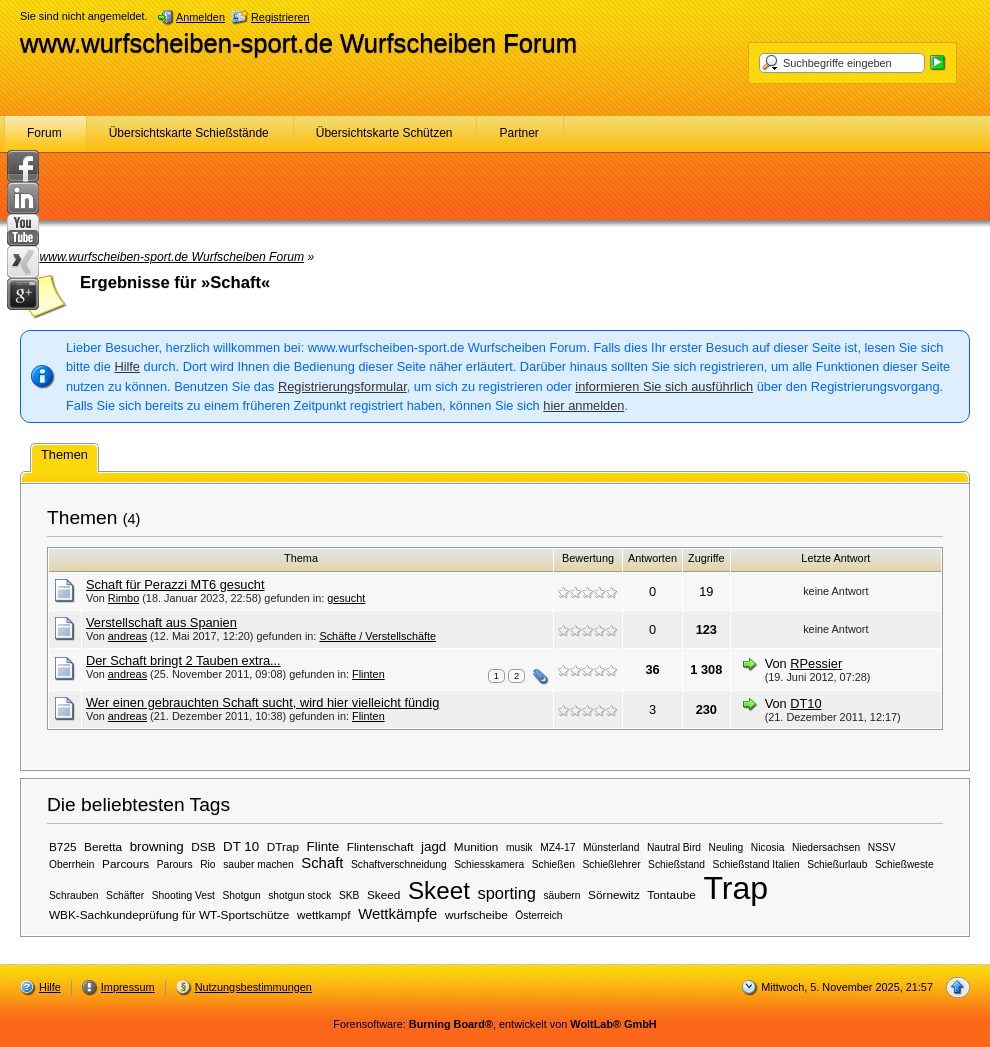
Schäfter (125, 895)
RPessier (816, 663)
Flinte (323, 846)
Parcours (125, 863)
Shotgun (242, 895)
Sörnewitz (614, 894)
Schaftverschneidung (399, 864)
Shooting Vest (183, 895)
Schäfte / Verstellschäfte (377, 636)
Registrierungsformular (342, 386)
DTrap (283, 846)
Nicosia (768, 847)
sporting (506, 893)
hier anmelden (583, 405)
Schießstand (676, 864)
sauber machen (258, 864)
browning (157, 846)
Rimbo (123, 598)
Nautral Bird (674, 847)
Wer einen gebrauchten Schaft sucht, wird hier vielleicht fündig (262, 702)
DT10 (805, 703)
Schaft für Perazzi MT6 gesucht (175, 584)
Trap (735, 888)
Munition (476, 846)
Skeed (383, 894)
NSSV (882, 847)
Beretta (103, 846)
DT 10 (241, 846)
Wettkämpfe (397, 914)
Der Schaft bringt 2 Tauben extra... (183, 660)
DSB (203, 846)
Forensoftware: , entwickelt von (494, 1024)
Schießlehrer (612, 864)
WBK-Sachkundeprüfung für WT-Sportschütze (169, 914)
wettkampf (324, 914)
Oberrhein (72, 864)
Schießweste (904, 864)
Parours (175, 864)
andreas (127, 636)
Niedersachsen (826, 847)
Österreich (538, 915)
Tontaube (671, 894)
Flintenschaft (380, 846)
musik (519, 847)
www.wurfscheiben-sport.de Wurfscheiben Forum (298, 43)
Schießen (553, 864)
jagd (433, 846)
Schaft (322, 863)
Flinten (368, 674)
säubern (561, 895)
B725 (63, 846)
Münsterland (611, 847)
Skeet (439, 890)
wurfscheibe (476, 914)
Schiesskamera (489, 864)
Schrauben (74, 895)
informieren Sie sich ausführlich (664, 386)
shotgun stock (299, 895)
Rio (207, 864)
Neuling (726, 847)
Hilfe (127, 366)
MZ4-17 (557, 847)
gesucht (346, 598)
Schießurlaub (837, 864)
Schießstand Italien (756, 864)
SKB (349, 895)
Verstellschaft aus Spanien (161, 622)
